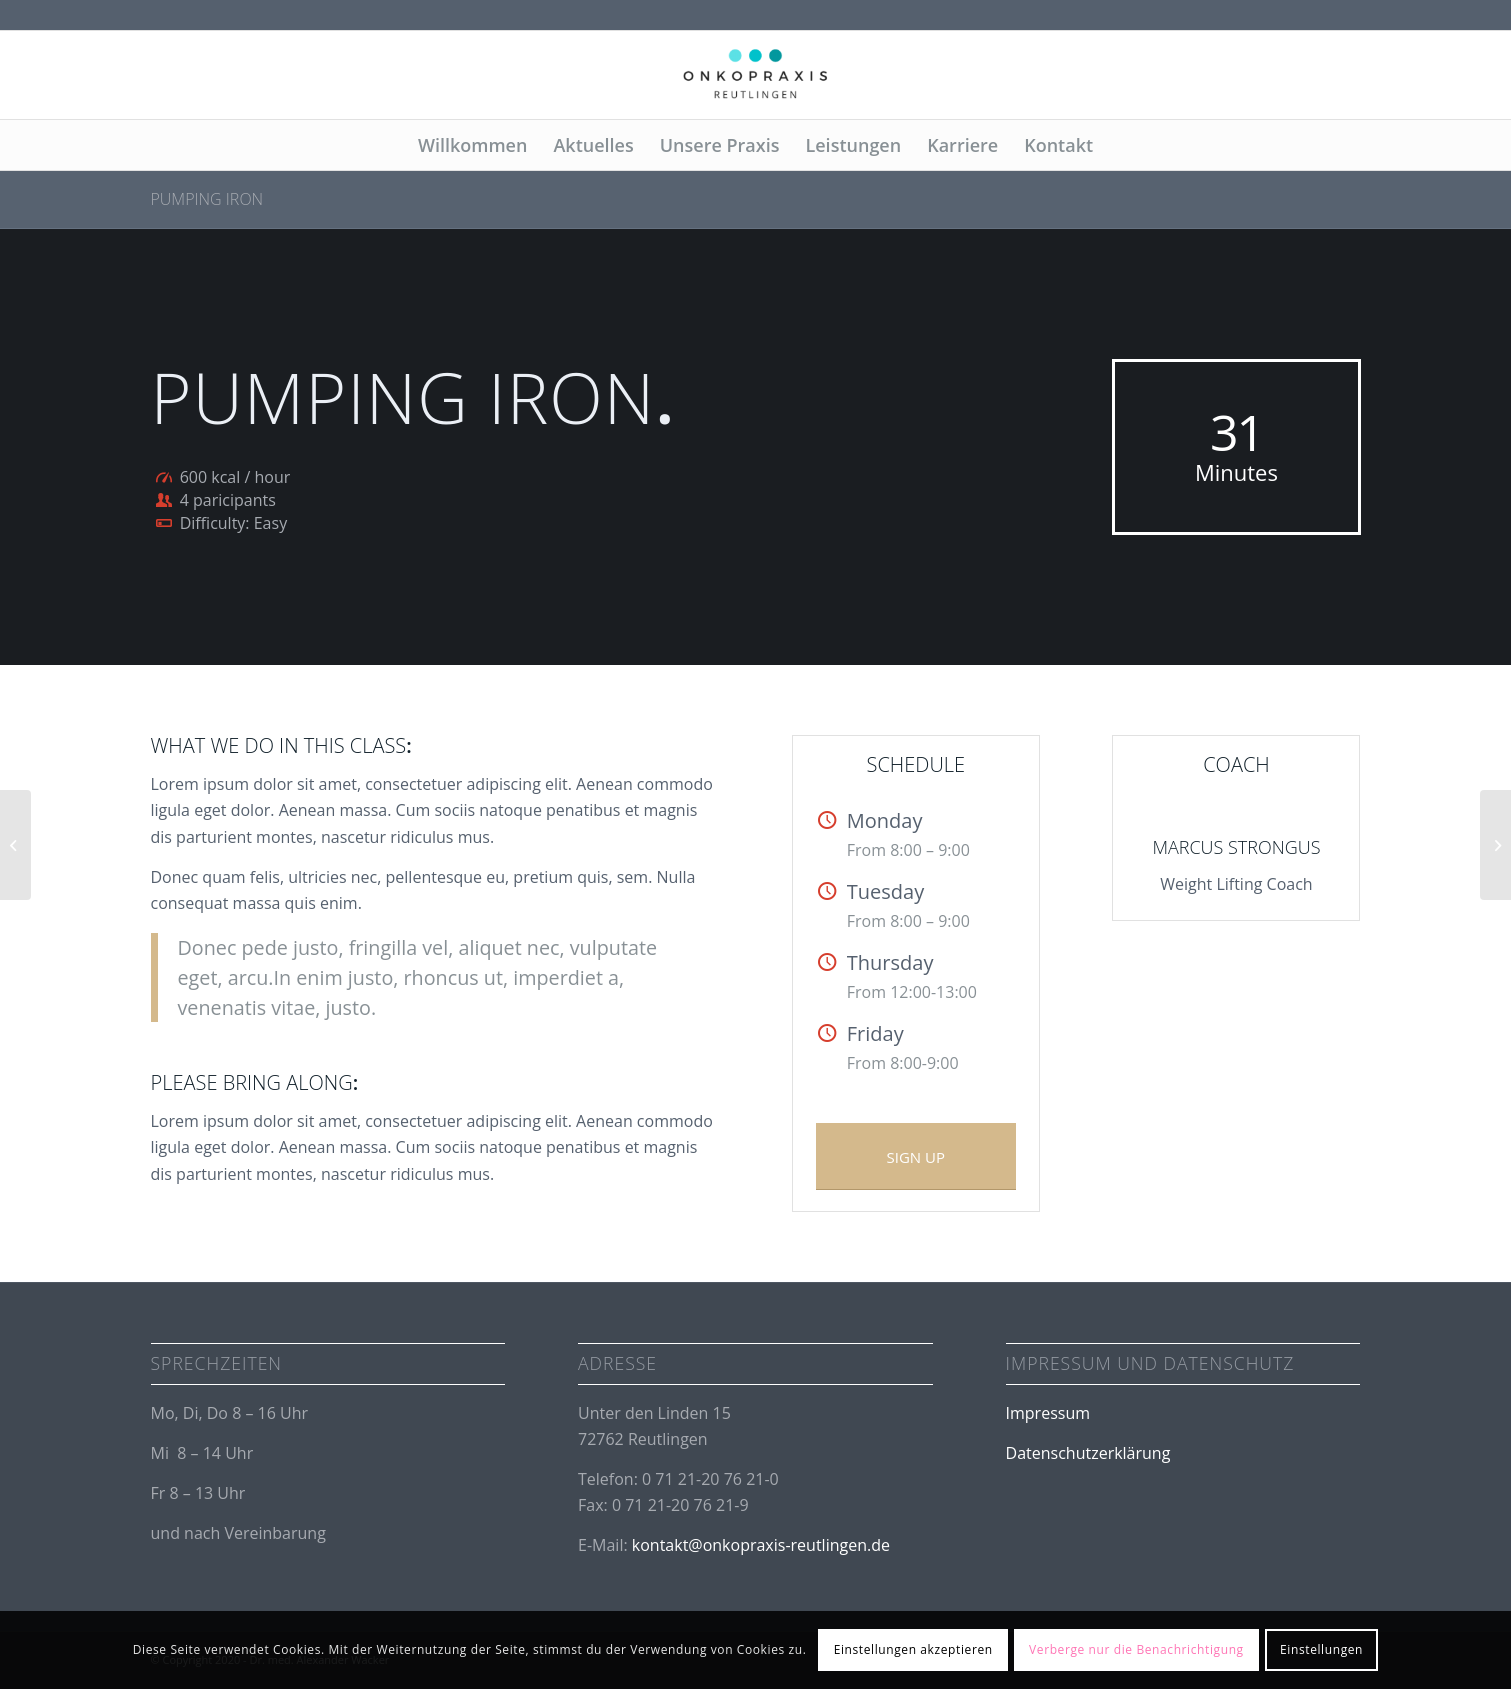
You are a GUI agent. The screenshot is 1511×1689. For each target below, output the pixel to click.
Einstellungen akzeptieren (913, 1649)
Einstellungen (1321, 1649)
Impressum (1048, 1413)
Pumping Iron (207, 199)
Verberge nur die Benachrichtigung (1136, 1649)
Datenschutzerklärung (1088, 1453)
